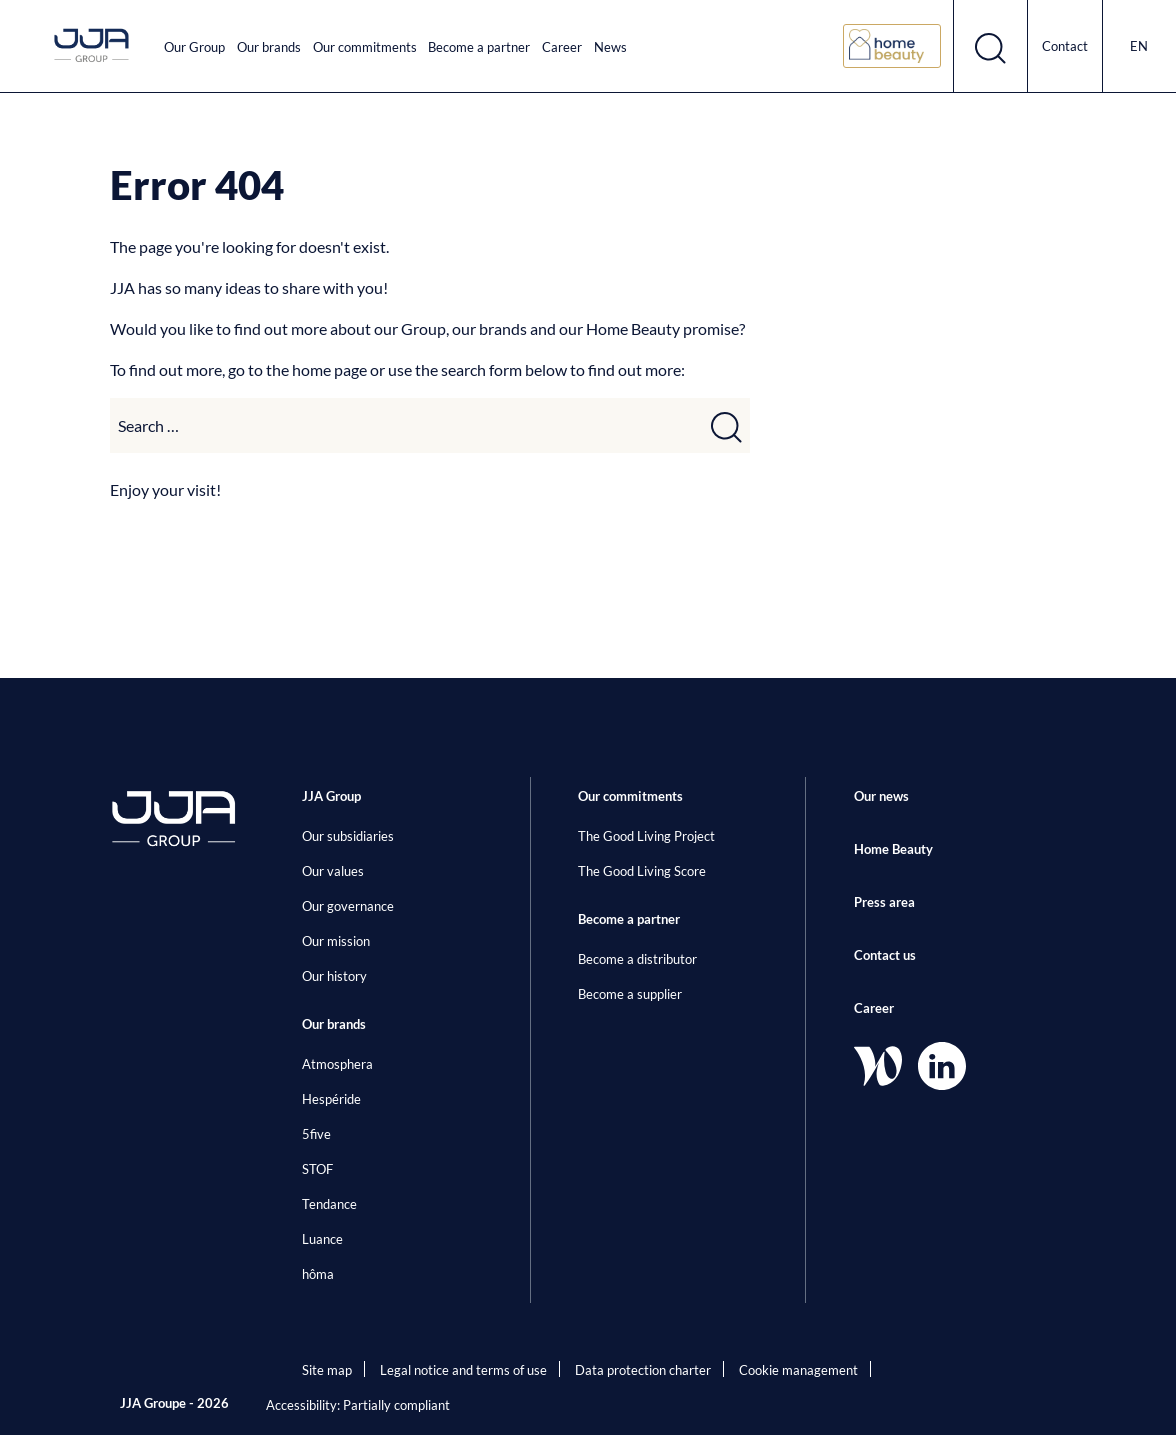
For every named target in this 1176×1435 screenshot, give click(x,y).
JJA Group (331, 796)
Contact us (885, 955)
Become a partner (479, 47)
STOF (317, 1169)
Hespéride (331, 1099)
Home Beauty (893, 849)
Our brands (269, 47)
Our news (881, 796)
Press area (884, 902)
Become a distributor (637, 959)
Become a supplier (630, 994)
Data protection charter (643, 1370)
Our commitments (365, 47)
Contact (1065, 46)
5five (316, 1134)
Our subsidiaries (348, 836)
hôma (318, 1274)
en (1139, 46)
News (610, 47)
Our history (334, 976)
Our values (333, 871)
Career (562, 47)
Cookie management (798, 1370)
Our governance (348, 906)
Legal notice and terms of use (463, 1370)
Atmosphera (337, 1064)
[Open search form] (991, 46)
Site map (327, 1370)
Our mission (336, 941)
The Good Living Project (646, 836)
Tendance (329, 1204)
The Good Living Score (642, 871)
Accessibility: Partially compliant (358, 1405)
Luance (322, 1239)
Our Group (194, 47)
